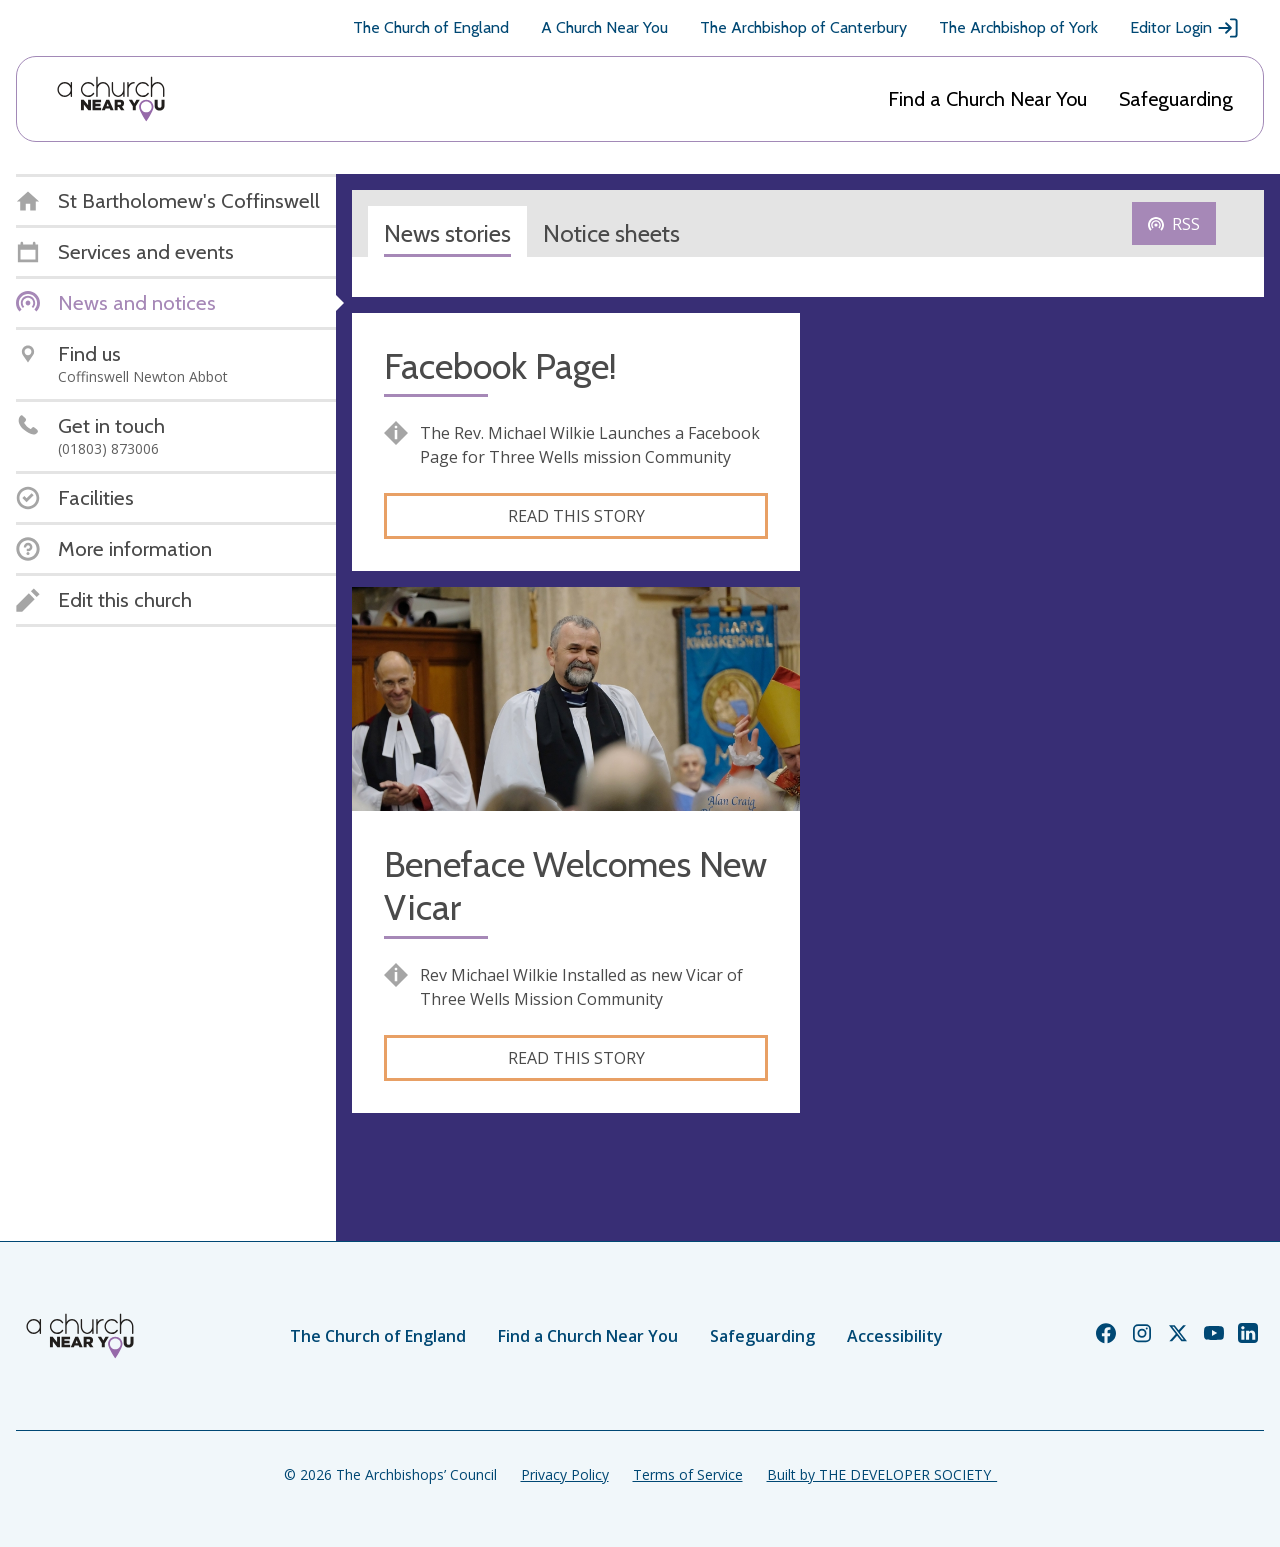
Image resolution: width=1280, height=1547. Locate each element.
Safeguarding (1176, 99)
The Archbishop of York (1018, 27)
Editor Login (1185, 28)
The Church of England (431, 27)
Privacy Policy (565, 1474)
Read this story (576, 516)
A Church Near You (604, 27)
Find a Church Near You (987, 99)
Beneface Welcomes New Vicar (575, 886)
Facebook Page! (500, 366)
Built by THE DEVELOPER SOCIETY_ (882, 1474)
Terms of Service (688, 1474)
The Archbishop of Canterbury (803, 27)
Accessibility (895, 1336)
